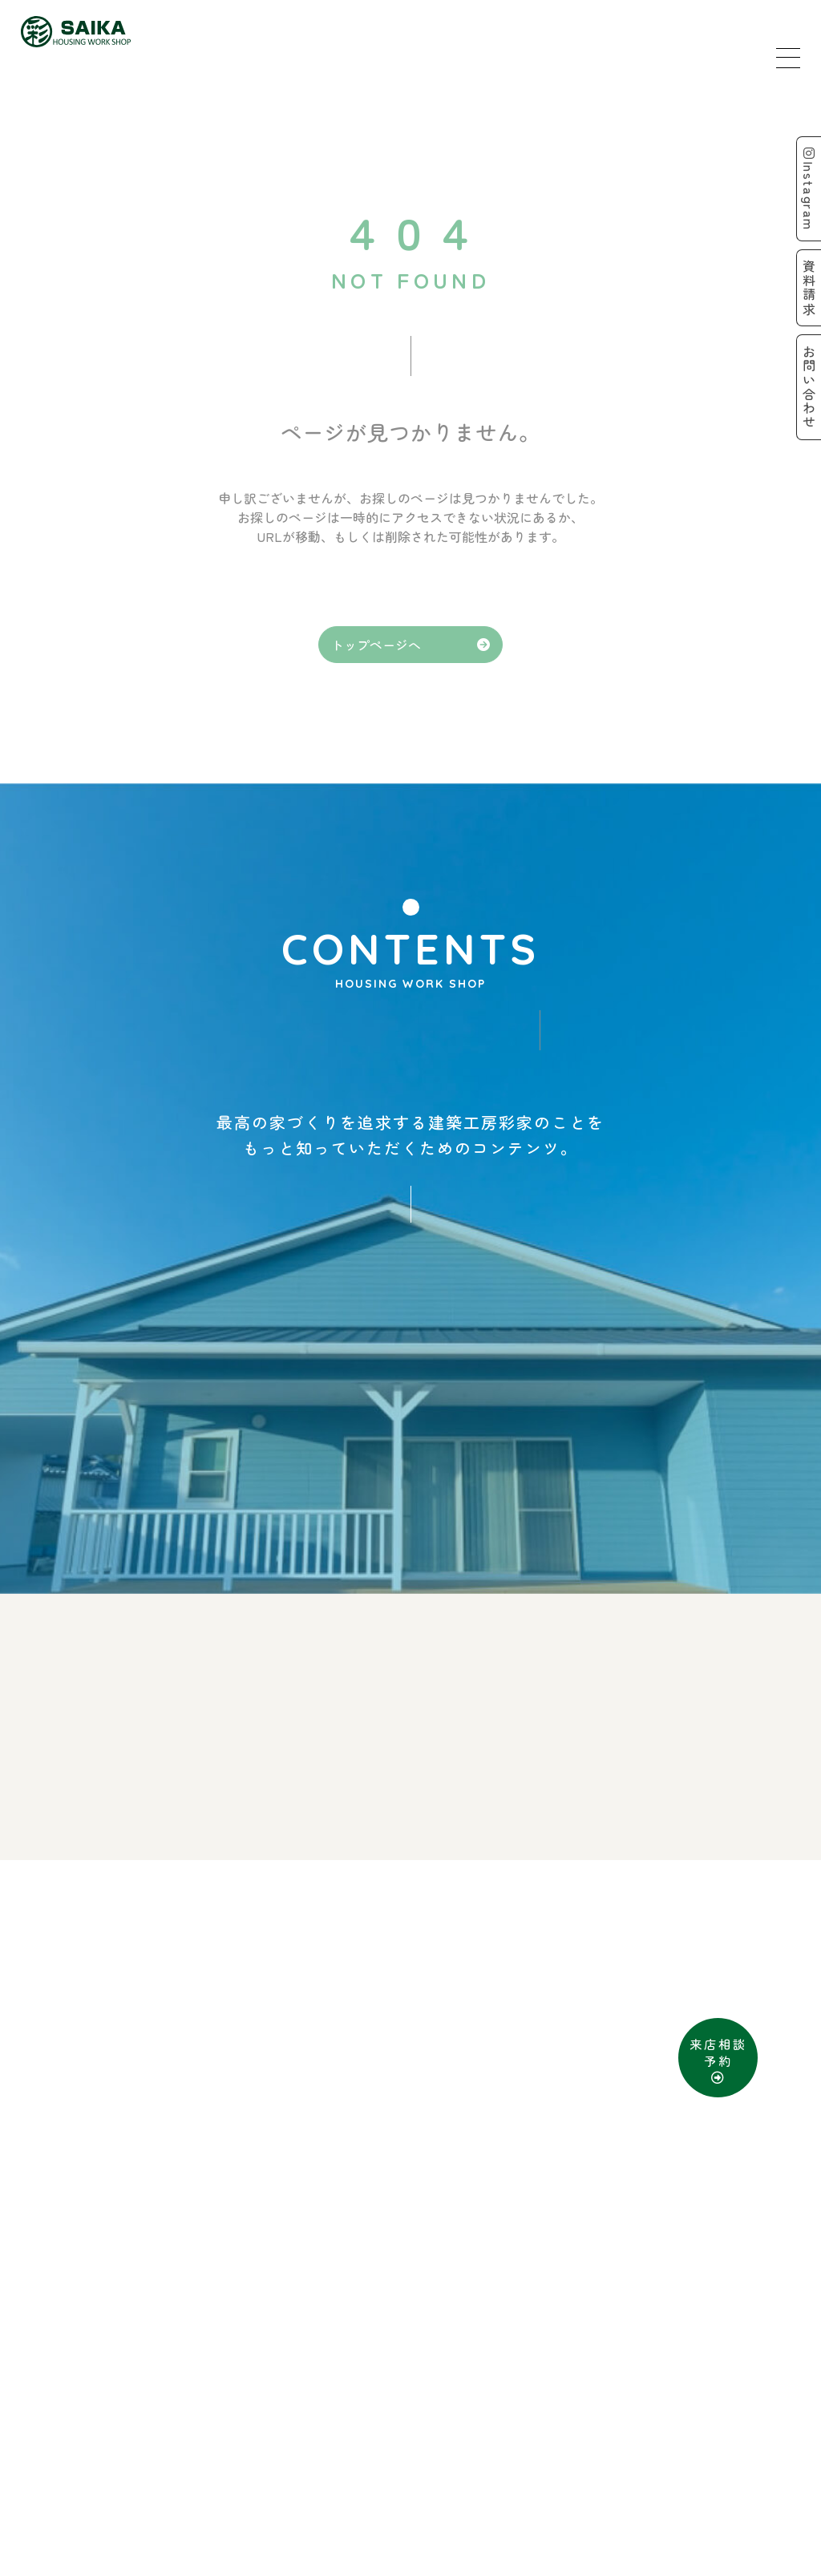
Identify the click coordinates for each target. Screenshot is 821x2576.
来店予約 (312, 2477)
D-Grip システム (583, 2559)
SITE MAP (341, 2513)
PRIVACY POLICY (458, 2513)
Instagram (806, 190)
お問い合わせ (496, 2477)
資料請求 (397, 2477)
